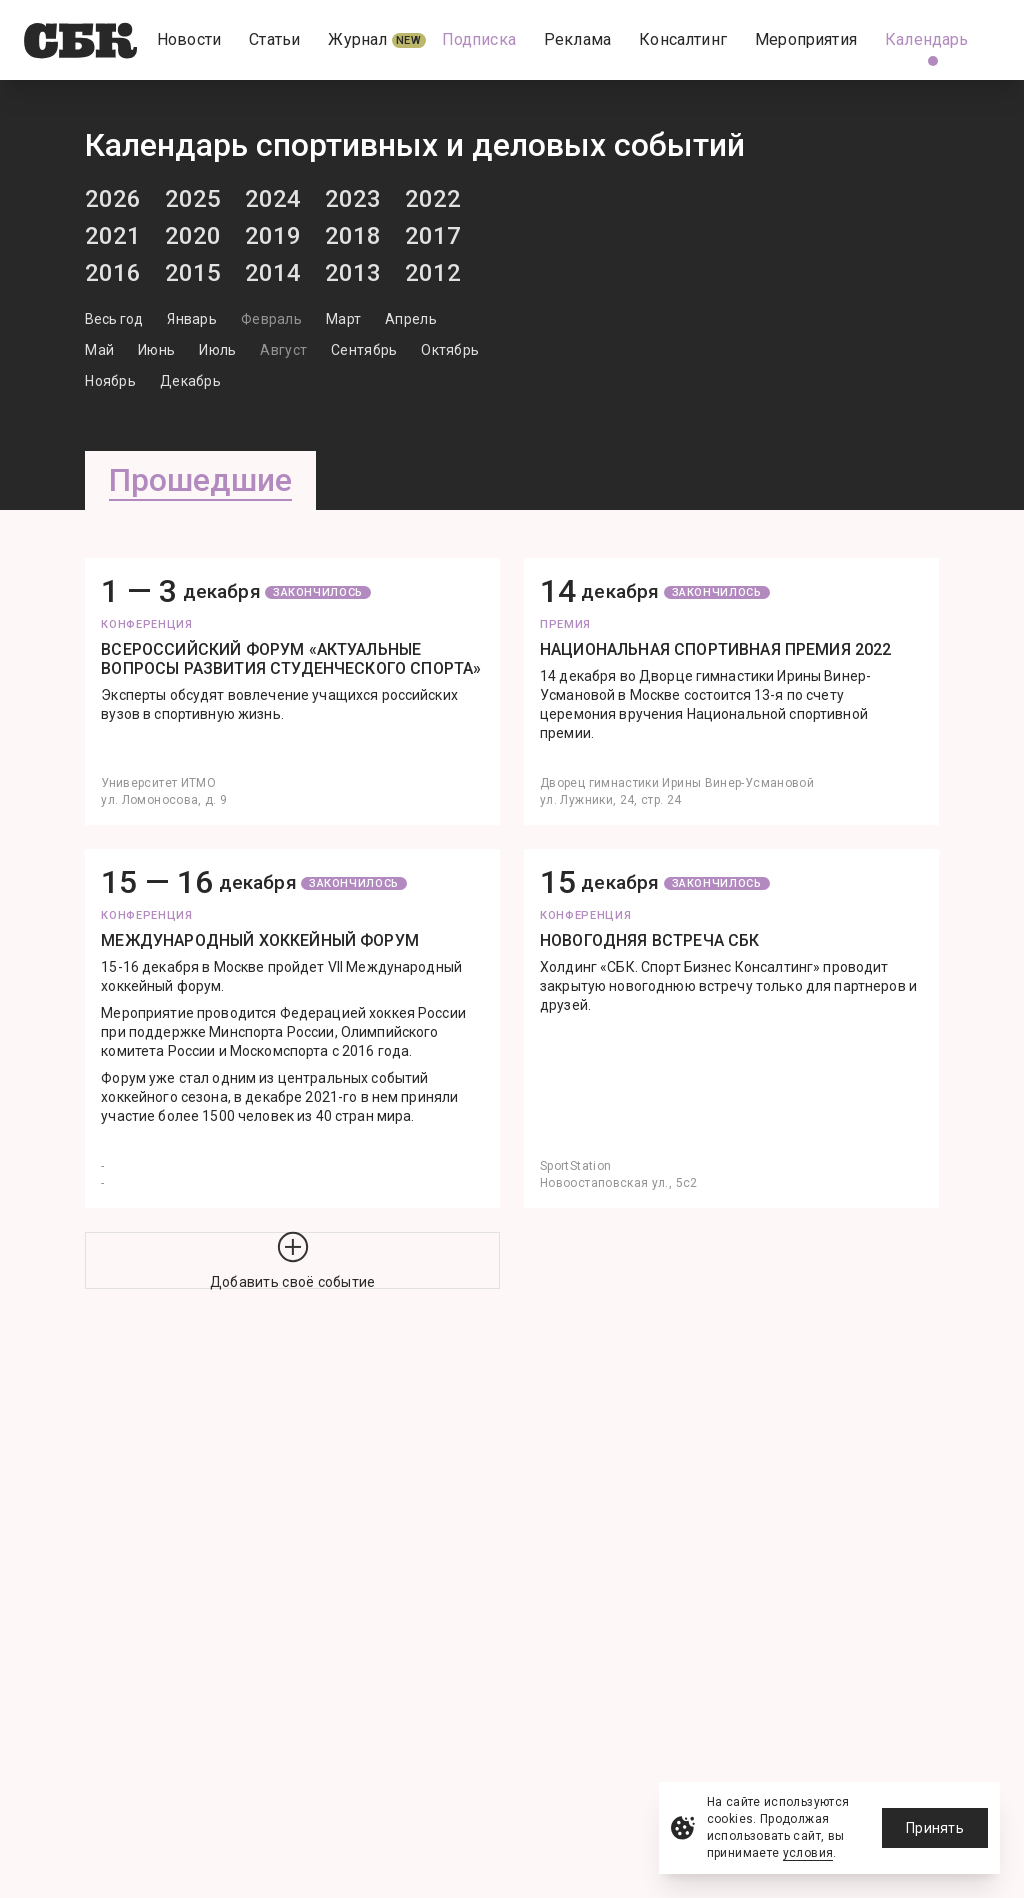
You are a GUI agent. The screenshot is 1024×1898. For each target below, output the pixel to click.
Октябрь (450, 350)
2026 (113, 199)
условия (808, 1853)
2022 (433, 199)
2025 (193, 199)
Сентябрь (364, 350)
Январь (192, 319)
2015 (193, 273)
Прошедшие (200, 480)
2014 (273, 273)
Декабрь (190, 381)
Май (99, 350)
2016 (113, 273)
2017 (433, 236)
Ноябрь (110, 381)
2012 (433, 273)
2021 (113, 236)
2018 (353, 236)
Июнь (156, 350)
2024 (273, 199)
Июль (217, 350)
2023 (353, 199)
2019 (273, 236)
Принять (935, 1828)
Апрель (411, 319)
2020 (193, 236)
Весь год (114, 319)
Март (343, 319)
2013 (353, 273)
